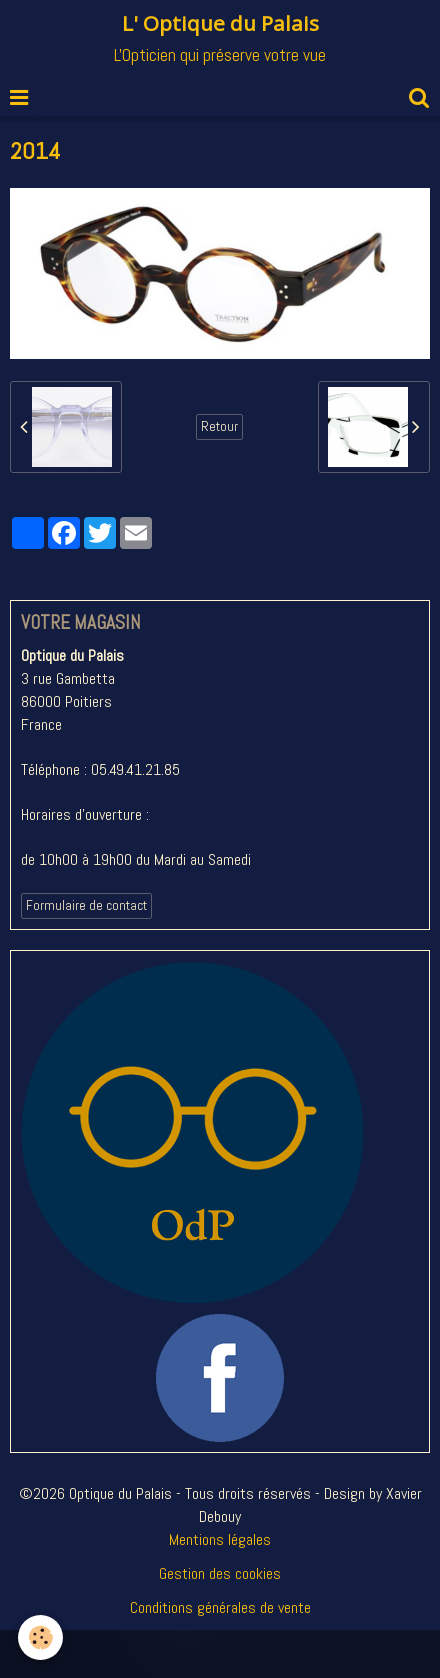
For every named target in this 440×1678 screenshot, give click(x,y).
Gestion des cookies (220, 1573)
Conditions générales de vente (220, 1607)
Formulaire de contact (86, 905)
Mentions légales (220, 1539)
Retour (219, 426)
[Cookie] (40, 1637)
